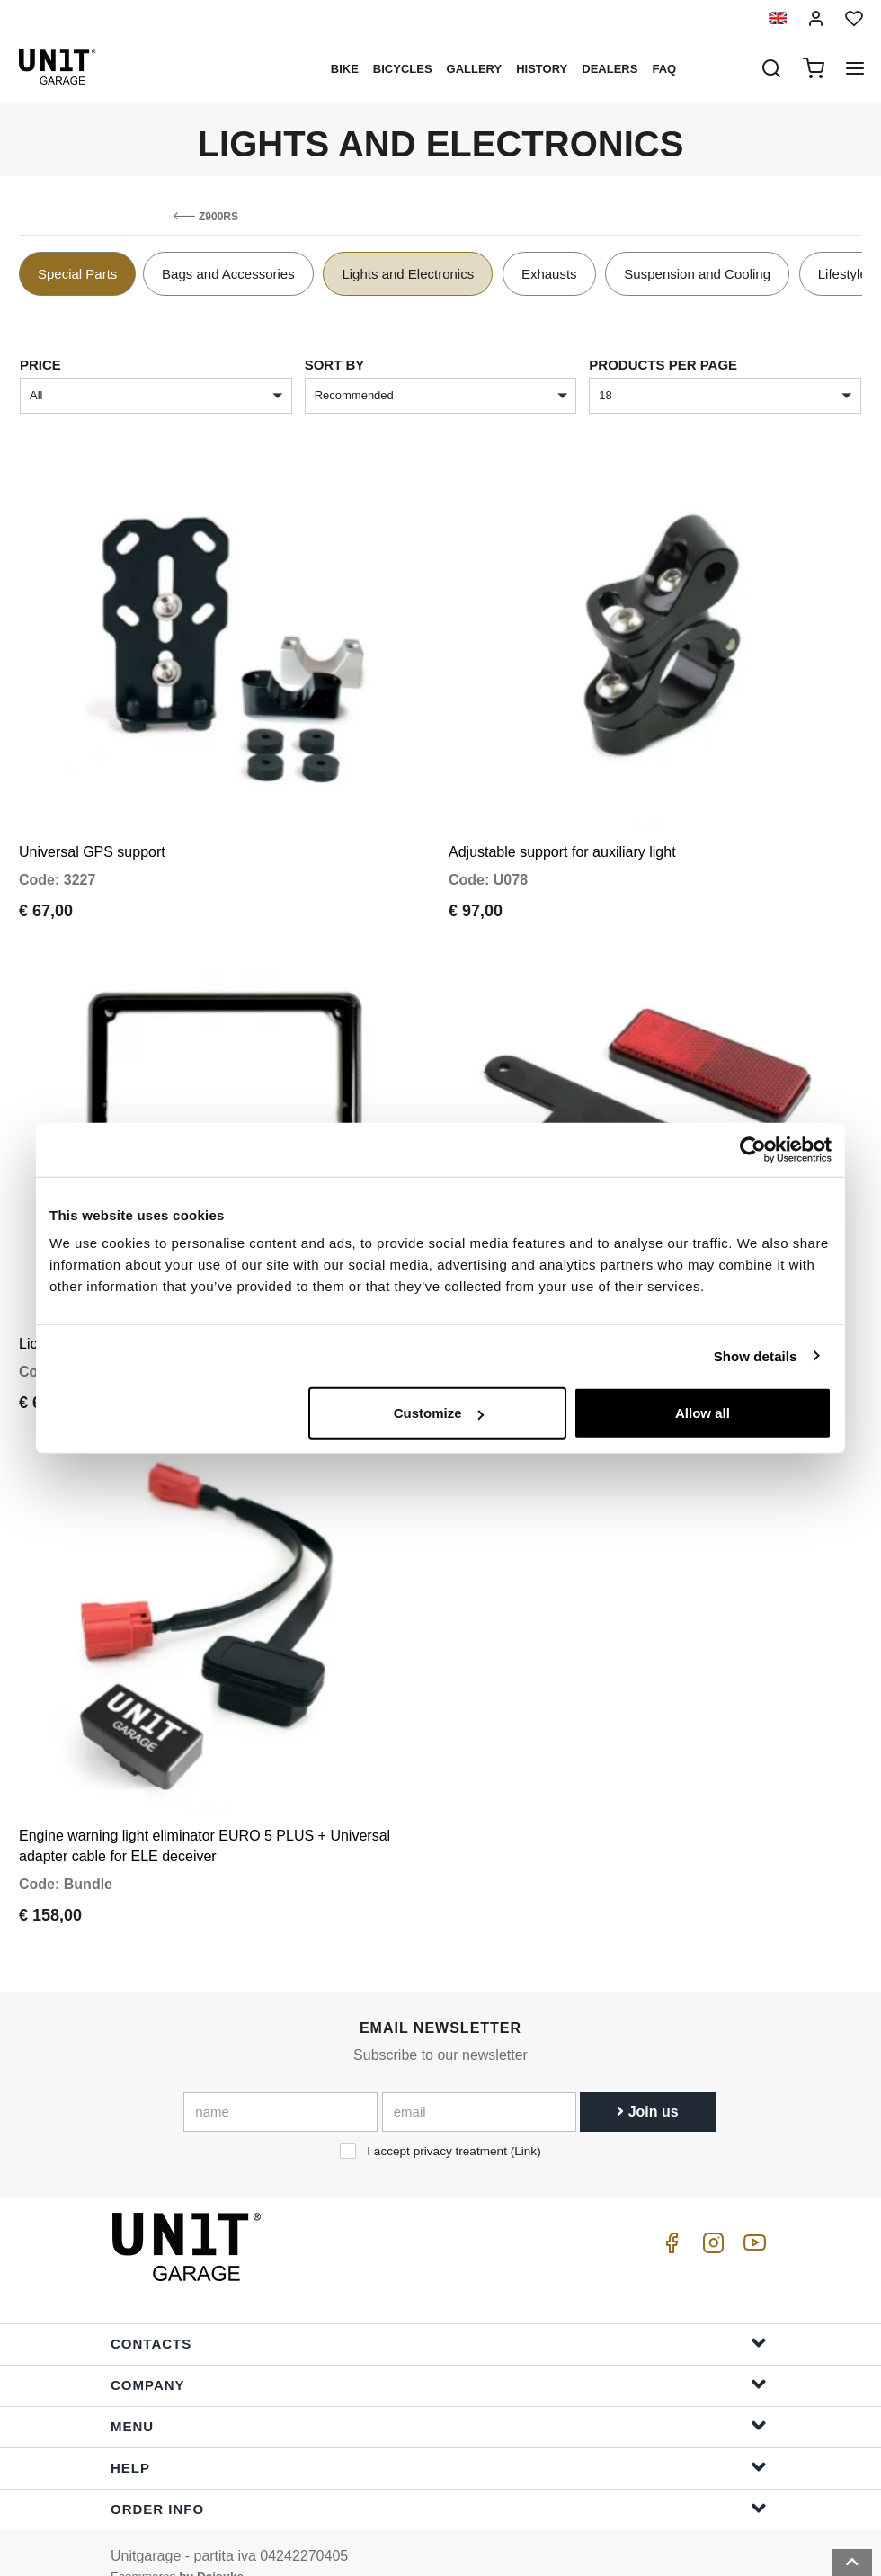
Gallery (475, 69)
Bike (345, 69)
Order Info (439, 2481)
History (541, 69)
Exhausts (549, 273)
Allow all (702, 1413)
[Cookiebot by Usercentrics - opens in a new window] (753, 1149)
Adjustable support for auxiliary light (562, 843)
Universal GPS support (92, 843)
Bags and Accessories (228, 273)
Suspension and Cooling (697, 273)
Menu (439, 2398)
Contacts (439, 2315)
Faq (664, 69)
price (40, 364)
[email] (479, 2085)
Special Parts (77, 273)
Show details (755, 1355)
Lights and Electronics (408, 273)
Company (439, 2357)
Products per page (663, 364)
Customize (439, 1413)
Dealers (609, 69)
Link (525, 2124)
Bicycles (402, 69)
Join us (647, 2084)
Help (439, 2440)
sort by (335, 364)
